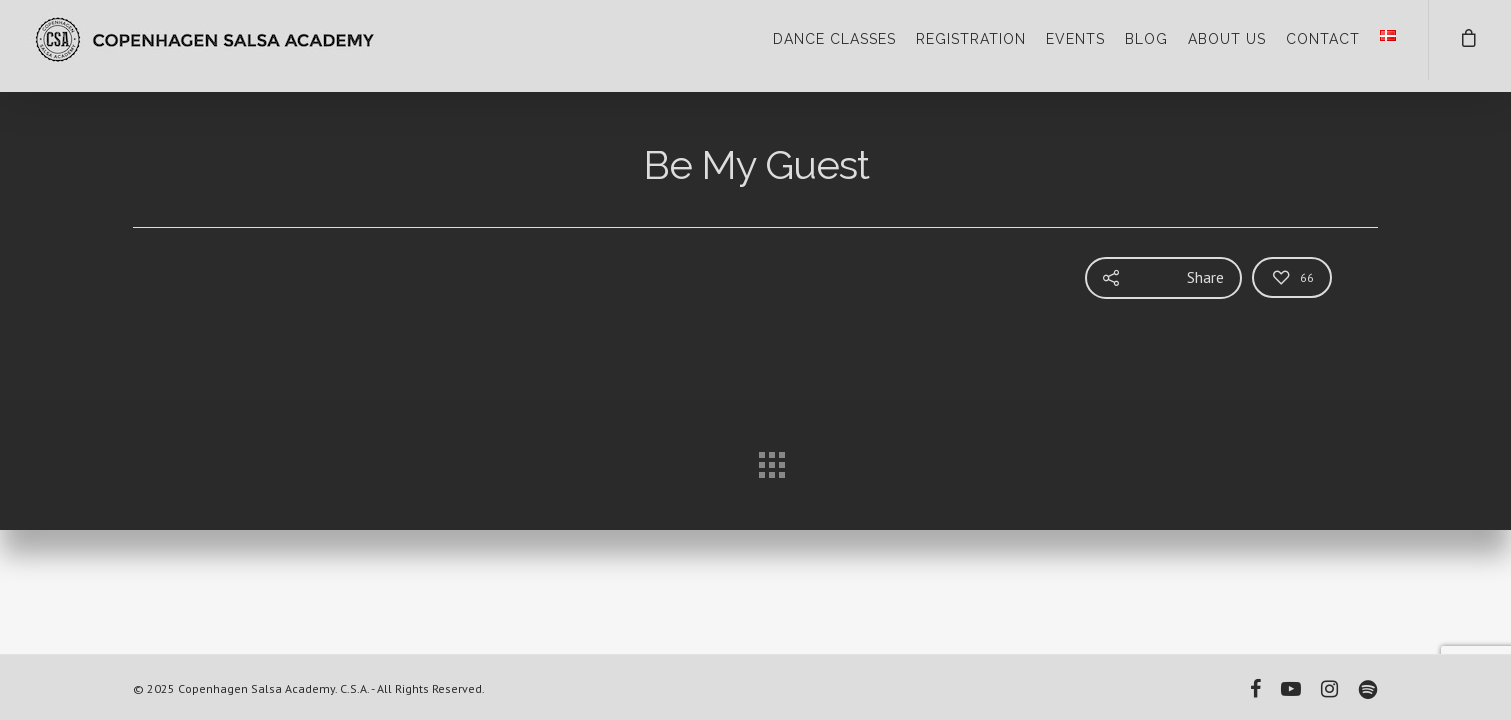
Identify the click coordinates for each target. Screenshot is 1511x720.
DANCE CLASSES (834, 39)
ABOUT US (1227, 39)
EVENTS (1075, 39)
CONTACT (1323, 39)
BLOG (1146, 39)
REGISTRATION (971, 39)
